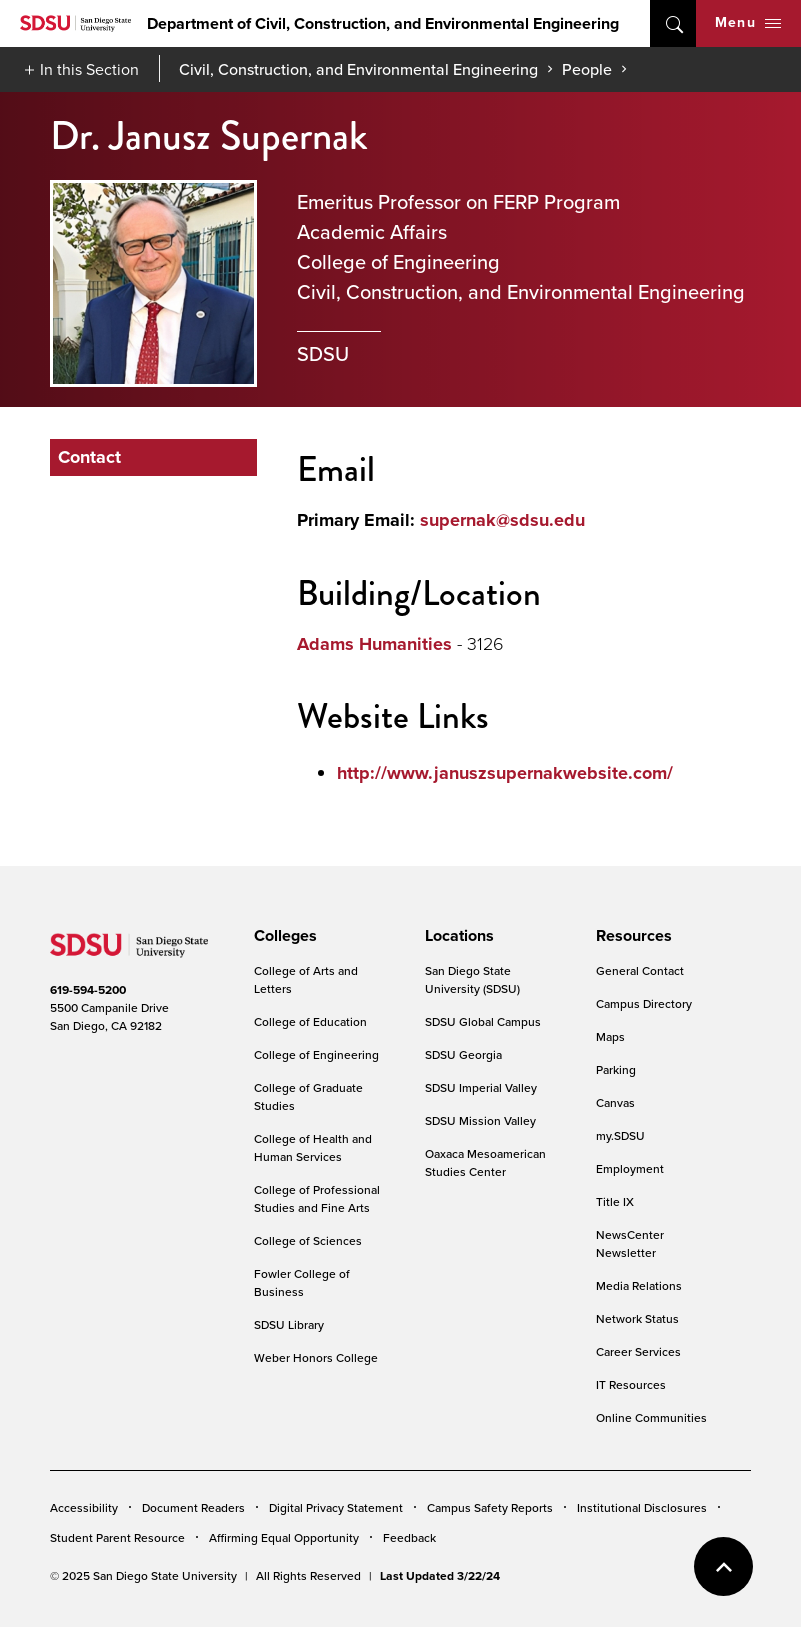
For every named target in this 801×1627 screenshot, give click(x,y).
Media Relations (639, 1285)
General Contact (640, 970)
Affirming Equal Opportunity (284, 1537)
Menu (748, 22)
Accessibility (84, 1507)
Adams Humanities (374, 644)
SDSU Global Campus (483, 1021)
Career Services (638, 1351)
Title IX (615, 1201)
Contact (89, 457)
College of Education (310, 1021)
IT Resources (631, 1384)
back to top (723, 1566)
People (587, 69)
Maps (610, 1036)
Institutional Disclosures (642, 1507)
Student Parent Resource (117, 1537)
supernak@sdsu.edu (502, 520)
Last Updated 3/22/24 (440, 1576)
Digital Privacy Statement (336, 1507)
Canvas (615, 1102)
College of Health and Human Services (313, 1147)
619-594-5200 (88, 990)
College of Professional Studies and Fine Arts (317, 1198)
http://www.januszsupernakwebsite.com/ (505, 773)
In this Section (89, 69)
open (673, 23)
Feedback (409, 1537)
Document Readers (193, 1507)
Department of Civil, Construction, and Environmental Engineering (383, 23)
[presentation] (282, 936)
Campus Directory (644, 1003)
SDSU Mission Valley (480, 1120)
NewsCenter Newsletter (630, 1243)
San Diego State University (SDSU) (472, 979)
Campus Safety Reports (490, 1507)
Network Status (637, 1318)
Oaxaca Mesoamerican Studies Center (485, 1162)
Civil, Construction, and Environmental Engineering (358, 69)
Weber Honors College (316, 1357)
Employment (630, 1168)
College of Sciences (308, 1240)
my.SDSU (620, 1135)
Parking (616, 1069)
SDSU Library (289, 1324)
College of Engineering (316, 1054)
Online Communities (651, 1417)
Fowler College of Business (302, 1282)
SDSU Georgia (463, 1054)
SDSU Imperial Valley (481, 1087)
